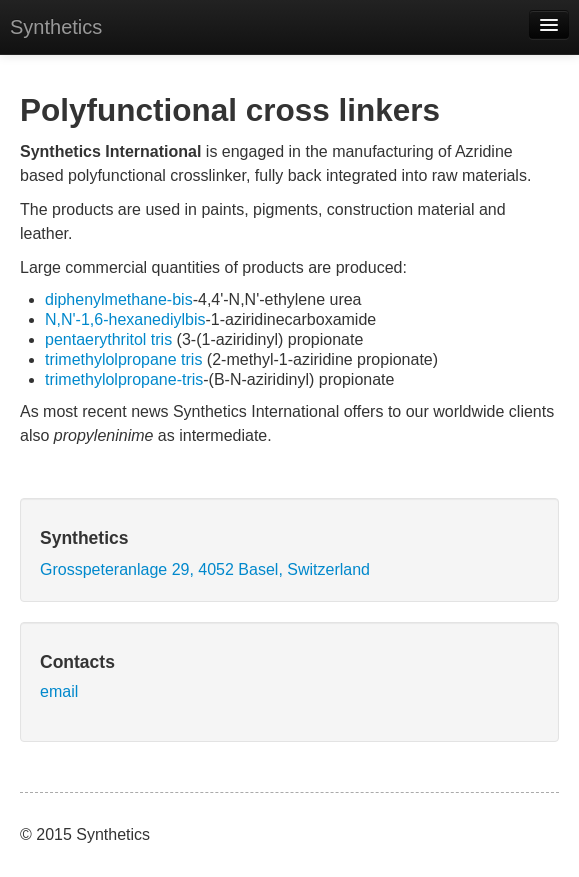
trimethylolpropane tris (123, 359)
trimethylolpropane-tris (124, 379)
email (59, 691)
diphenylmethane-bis (119, 299)
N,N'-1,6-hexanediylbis (125, 319)
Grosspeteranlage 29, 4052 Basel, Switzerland (205, 569)
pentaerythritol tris (108, 339)
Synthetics (56, 27)
